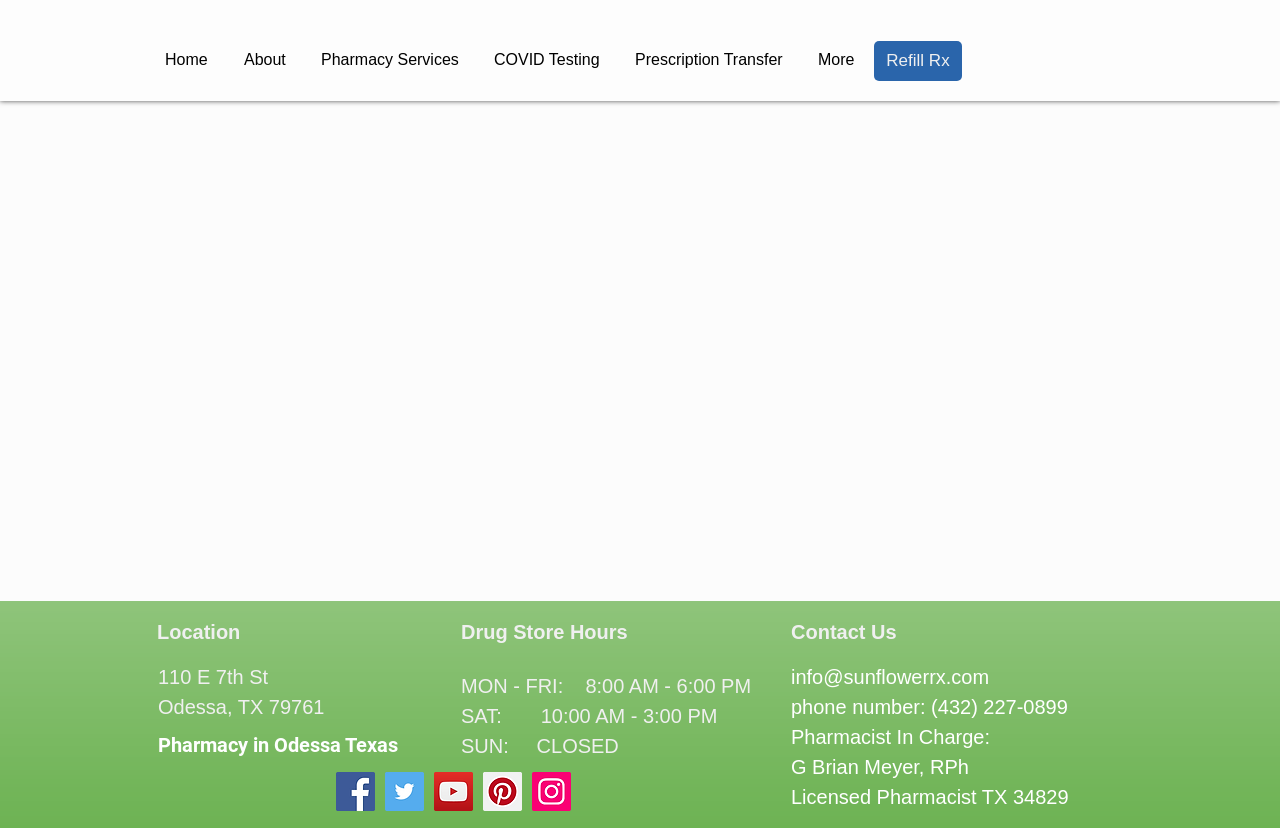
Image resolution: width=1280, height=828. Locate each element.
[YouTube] (453, 791)
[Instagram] (551, 791)
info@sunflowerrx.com (890, 677)
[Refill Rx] (918, 61)
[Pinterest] (502, 791)
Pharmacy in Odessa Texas (278, 745)
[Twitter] (404, 791)
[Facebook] (355, 791)
